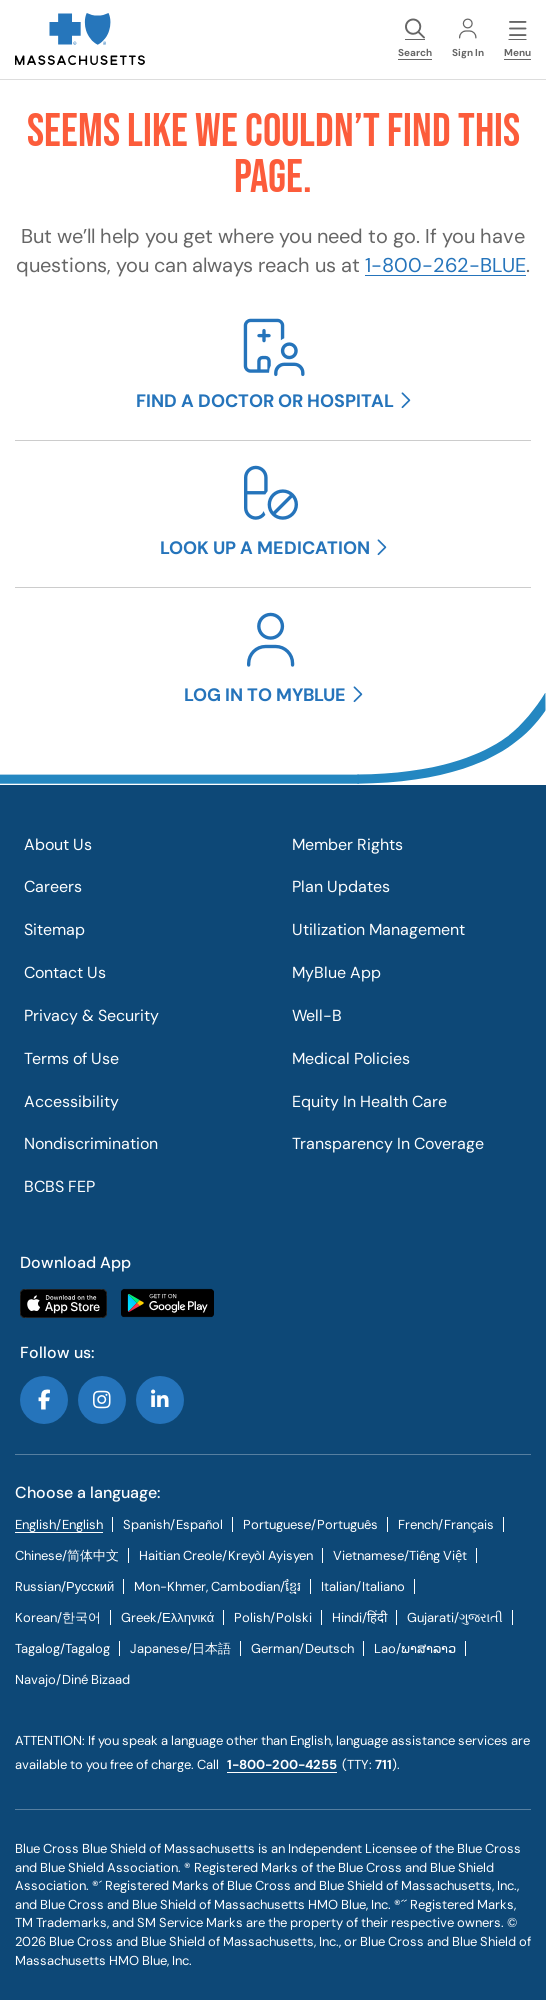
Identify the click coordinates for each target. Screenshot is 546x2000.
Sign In (468, 39)
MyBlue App (336, 972)
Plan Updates (341, 886)
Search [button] (415, 39)
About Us (58, 844)
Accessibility (71, 1101)
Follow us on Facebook (44, 1400)
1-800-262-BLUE (445, 265)
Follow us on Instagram (102, 1400)
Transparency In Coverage (388, 1143)
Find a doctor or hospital (265, 401)
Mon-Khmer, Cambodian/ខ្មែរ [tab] (217, 1586)
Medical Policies (351, 1058)
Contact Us (65, 972)
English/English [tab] (59, 1524)
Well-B (317, 1015)
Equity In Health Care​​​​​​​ (369, 1101)
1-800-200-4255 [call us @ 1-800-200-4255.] (282, 1764)
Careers (53, 886)
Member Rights (347, 844)
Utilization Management (378, 929)
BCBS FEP (59, 1186)
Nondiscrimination (91, 1143)
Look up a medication (265, 548)
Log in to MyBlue (265, 695)
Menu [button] (517, 39)
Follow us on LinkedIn (160, 1400)
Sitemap (54, 929)
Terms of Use (71, 1058)
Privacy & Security (91, 1015)
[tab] (173, 1524)
